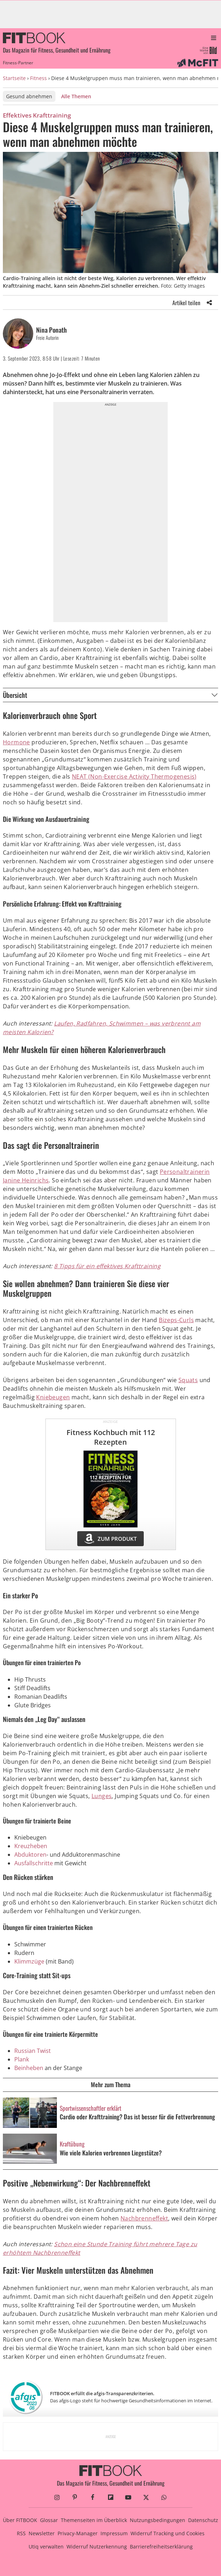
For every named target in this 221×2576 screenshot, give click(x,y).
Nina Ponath (51, 330)
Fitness (38, 78)
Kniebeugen (53, 1397)
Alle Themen (76, 96)
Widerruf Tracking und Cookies (168, 2533)
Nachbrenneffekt (144, 2218)
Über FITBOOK (20, 2520)
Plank (21, 2059)
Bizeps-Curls (176, 1320)
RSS (21, 2533)
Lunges (102, 1796)
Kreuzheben (30, 1846)
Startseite (14, 78)
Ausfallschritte (33, 1863)
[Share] (209, 303)
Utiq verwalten (46, 2546)
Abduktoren (30, 1854)
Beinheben (28, 2068)
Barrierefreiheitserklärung (161, 2546)
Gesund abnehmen (29, 96)
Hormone (16, 742)
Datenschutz (203, 2520)
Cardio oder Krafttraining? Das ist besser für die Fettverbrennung (137, 2117)
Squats (188, 1380)
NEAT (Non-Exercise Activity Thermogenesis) (134, 776)
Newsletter (42, 2533)
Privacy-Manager (78, 2533)
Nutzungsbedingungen (157, 2520)
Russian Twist (32, 2051)
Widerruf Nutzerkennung (97, 2546)
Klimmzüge (29, 1961)
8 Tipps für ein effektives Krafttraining (107, 1266)
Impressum (114, 2533)
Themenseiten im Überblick (94, 2520)
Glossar (49, 2520)
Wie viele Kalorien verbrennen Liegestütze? (111, 2153)
